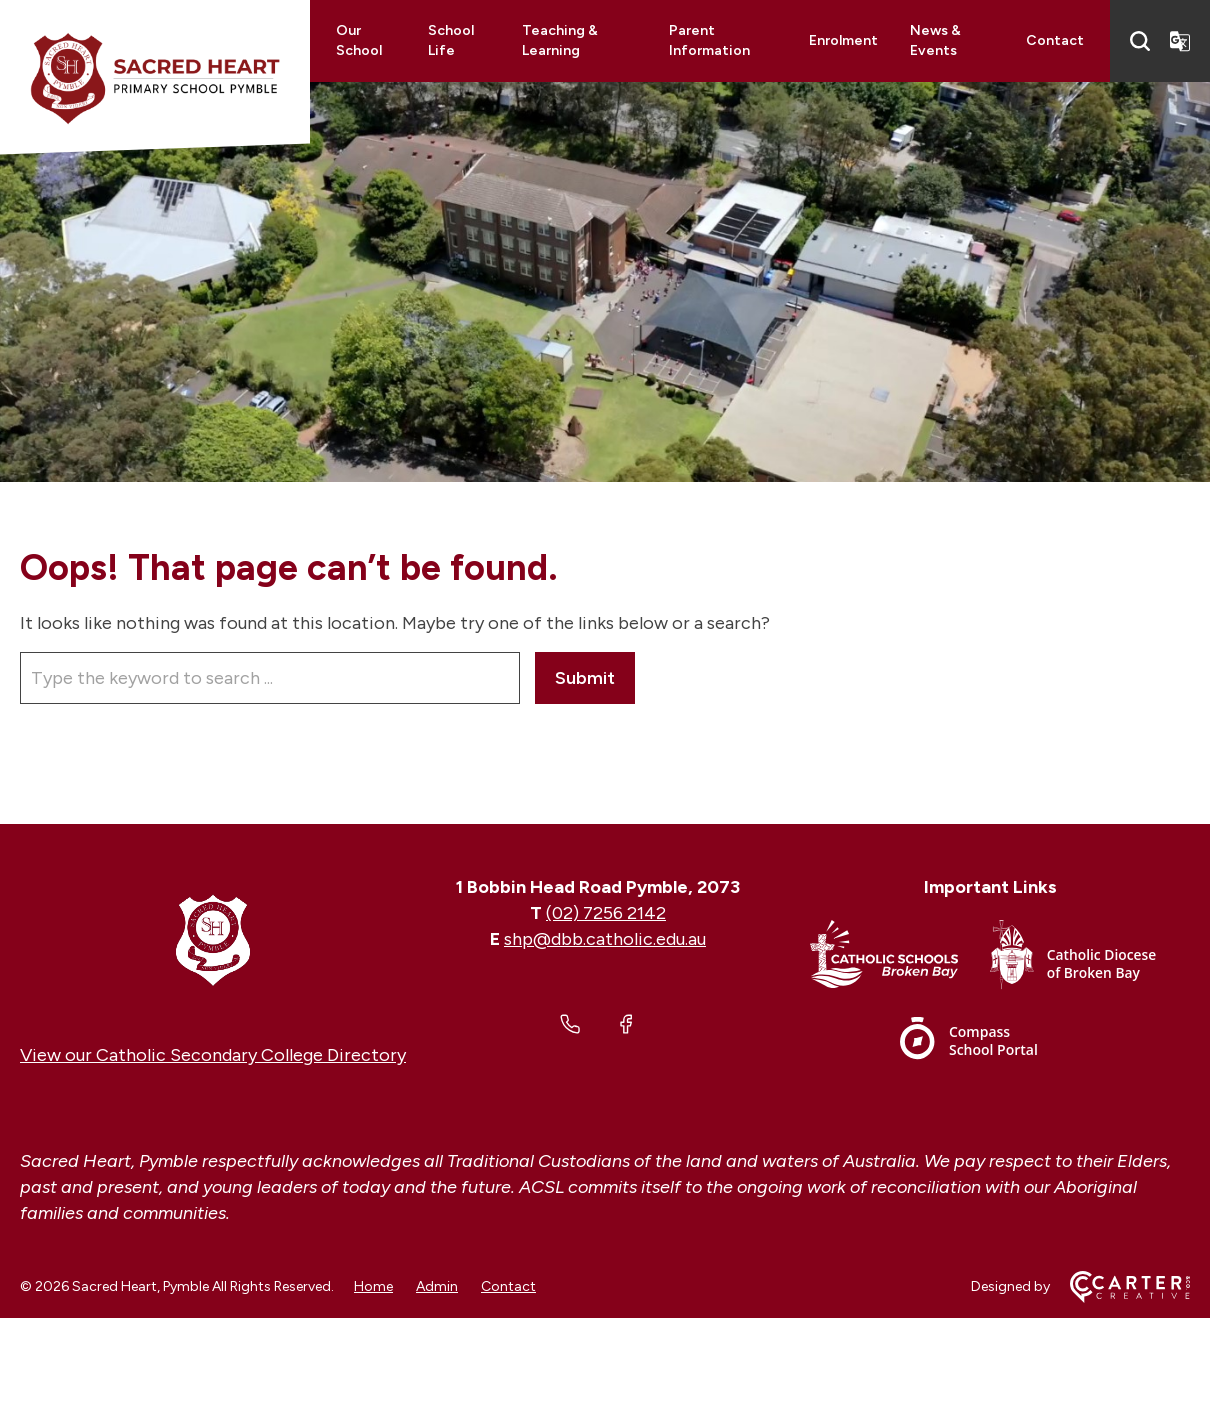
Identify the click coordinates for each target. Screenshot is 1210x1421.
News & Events (935, 40)
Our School (359, 40)
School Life (451, 40)
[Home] (213, 939)
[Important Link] (900, 958)
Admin (437, 1286)
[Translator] (1180, 41)
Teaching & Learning (560, 40)
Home (373, 1286)
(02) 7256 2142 (606, 913)
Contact (1055, 40)
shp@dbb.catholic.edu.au (605, 939)
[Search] (1140, 41)
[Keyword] (270, 678)
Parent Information (709, 40)
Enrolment (843, 40)
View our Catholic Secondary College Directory (213, 1055)
